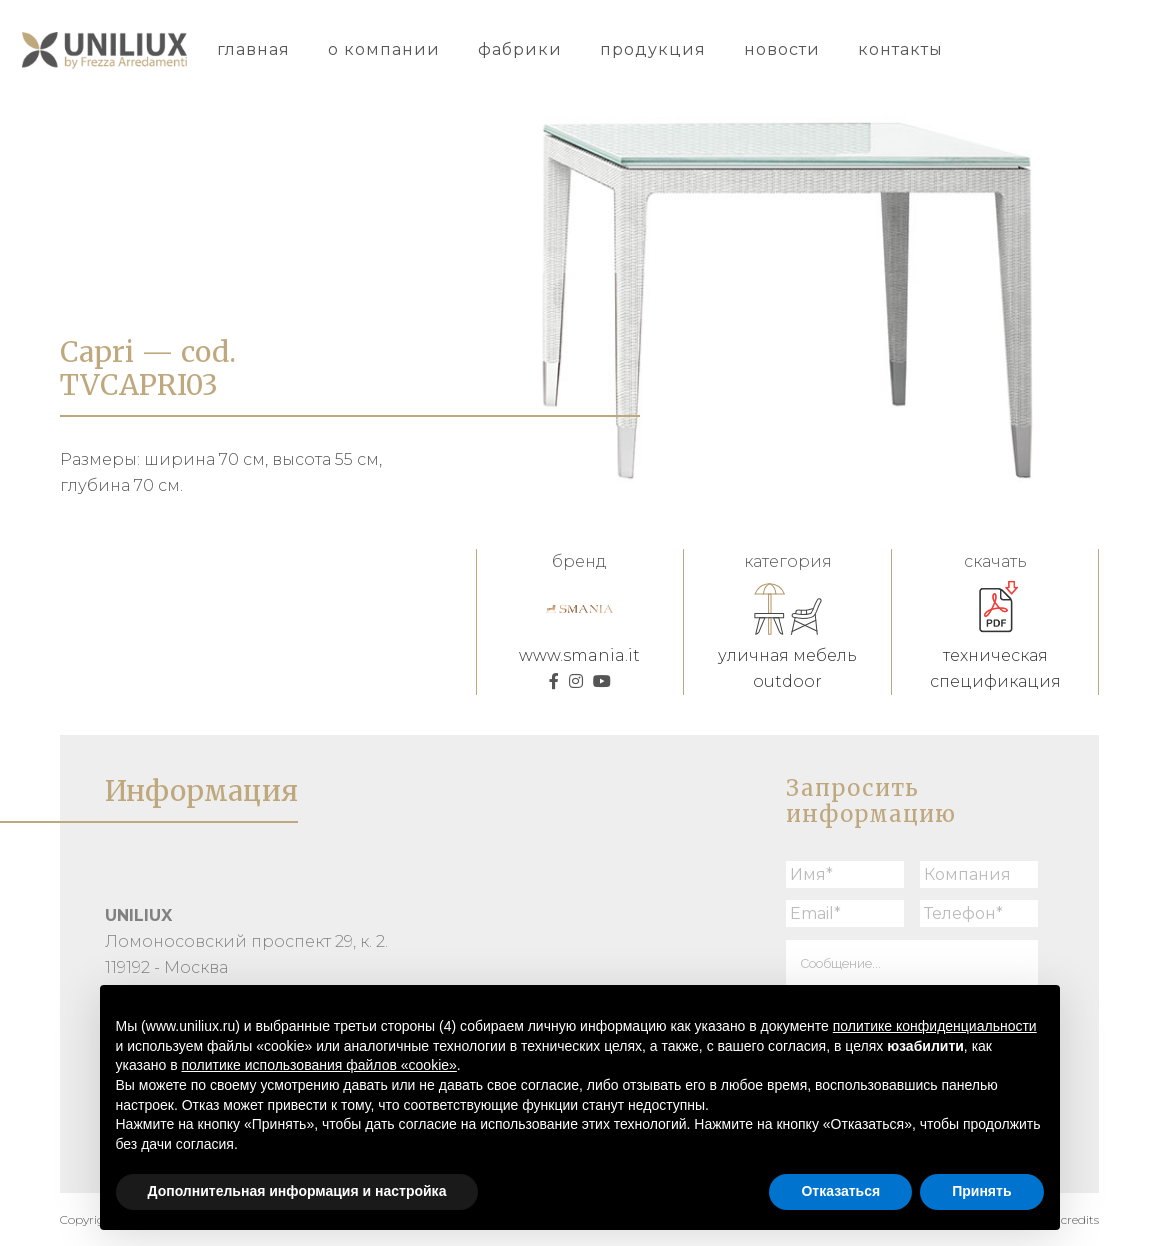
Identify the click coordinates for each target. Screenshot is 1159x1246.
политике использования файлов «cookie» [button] (319, 1065)
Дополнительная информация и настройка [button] (297, 1191)
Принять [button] (981, 1191)
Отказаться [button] (840, 1191)
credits (1080, 1219)
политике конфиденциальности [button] (935, 1026)
